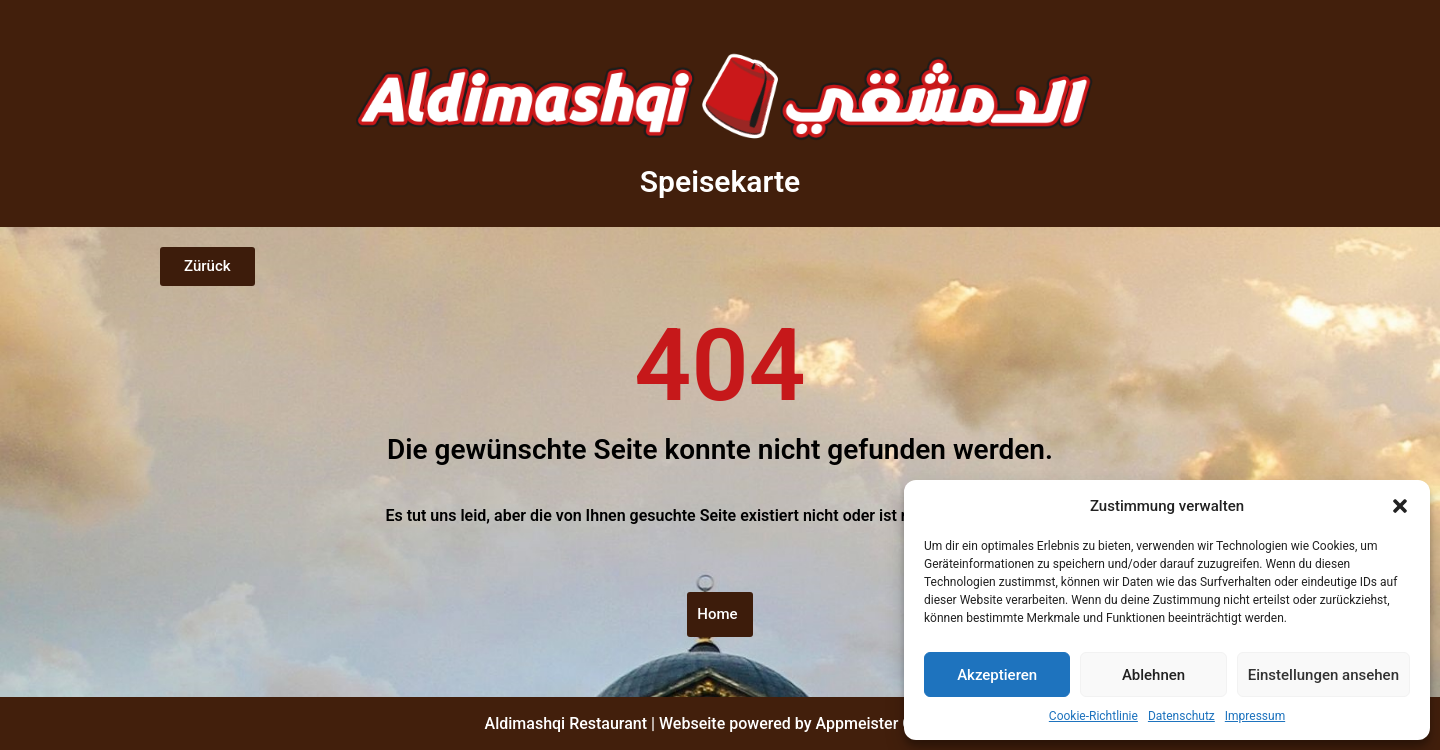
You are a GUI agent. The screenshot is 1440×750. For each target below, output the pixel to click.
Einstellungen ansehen (1323, 675)
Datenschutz (1181, 716)
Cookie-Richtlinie (1093, 716)
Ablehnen (1153, 675)
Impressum (1255, 716)
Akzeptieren (997, 675)
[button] (1400, 506)
